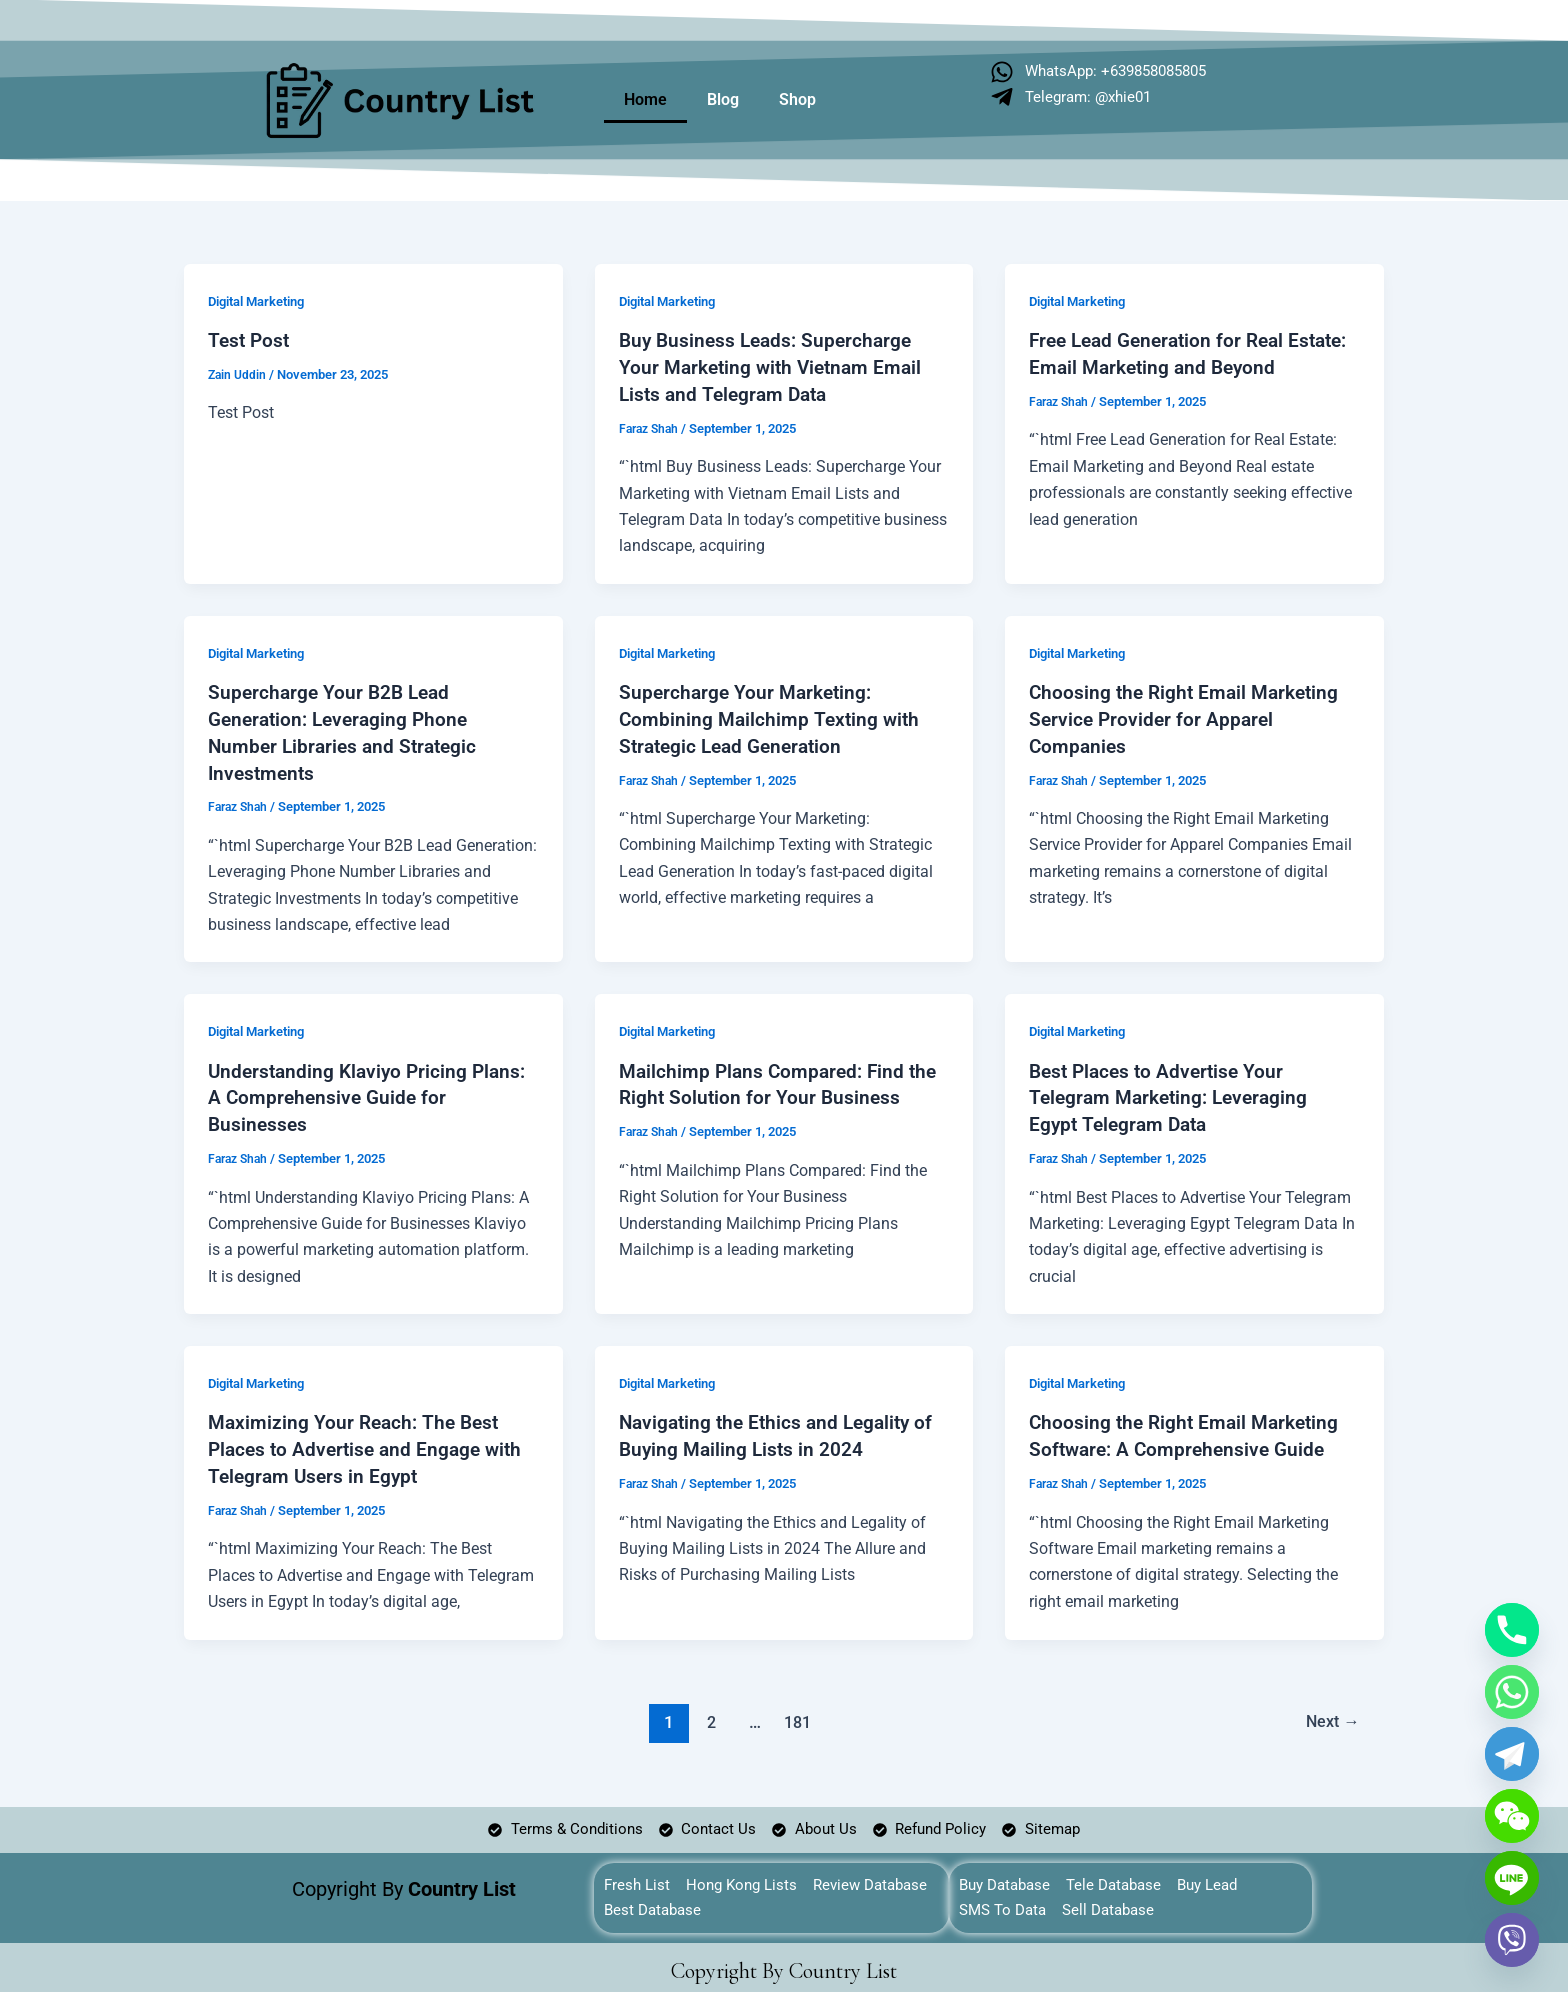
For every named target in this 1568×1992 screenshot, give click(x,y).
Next (1329, 1711)
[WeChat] (1512, 1816)
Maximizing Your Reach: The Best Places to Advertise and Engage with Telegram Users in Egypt (370, 1440)
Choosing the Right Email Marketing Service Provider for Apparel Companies (1189, 715)
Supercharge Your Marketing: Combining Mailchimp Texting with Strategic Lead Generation (772, 715)
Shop (797, 99)
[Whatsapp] (1512, 1692)
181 (796, 1711)
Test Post (250, 340)
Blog (723, 99)
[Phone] (1512, 1630)
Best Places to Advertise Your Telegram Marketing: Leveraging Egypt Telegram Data (1174, 1091)
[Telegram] (1512, 1754)
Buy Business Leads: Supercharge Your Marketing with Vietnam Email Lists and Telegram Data (776, 366)
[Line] (1512, 1878)
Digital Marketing (263, 301)
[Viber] (1512, 1940)
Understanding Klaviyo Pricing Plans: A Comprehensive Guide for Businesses (371, 1091)
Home (645, 99)
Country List (843, 1964)
